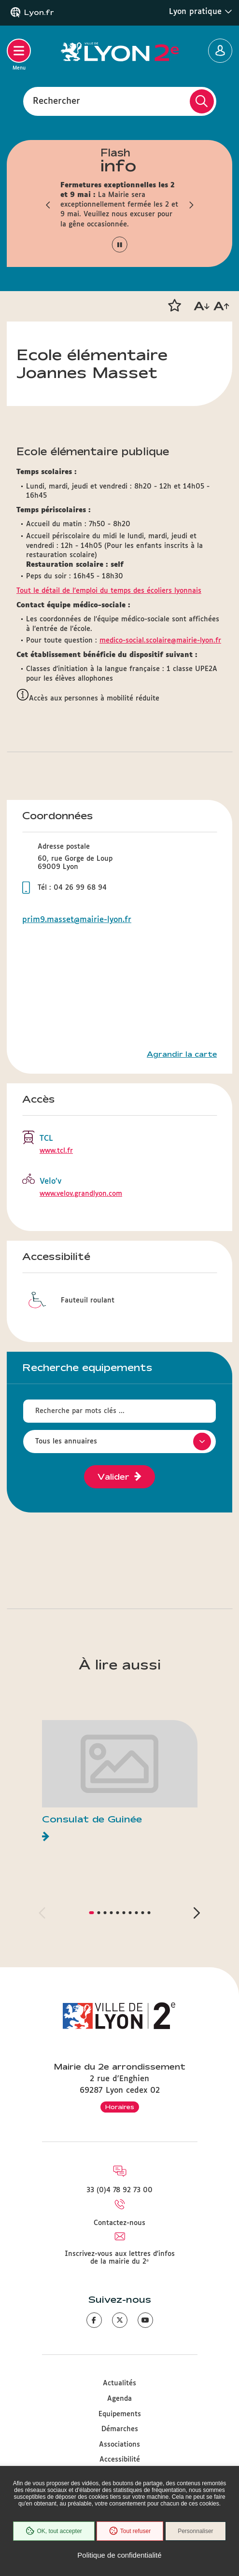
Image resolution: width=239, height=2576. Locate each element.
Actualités (119, 2383)
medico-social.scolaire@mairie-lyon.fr (160, 640)
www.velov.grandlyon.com (81, 1193)
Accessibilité (119, 2459)
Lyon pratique (200, 11)
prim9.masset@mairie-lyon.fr (76, 920)
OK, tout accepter (54, 2531)
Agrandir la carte (182, 1054)
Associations (119, 2444)
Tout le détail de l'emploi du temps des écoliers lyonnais (108, 591)
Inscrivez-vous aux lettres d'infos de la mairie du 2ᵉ (120, 2258)
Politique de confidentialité (119, 2555)
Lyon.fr (39, 12)
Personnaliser (195, 2531)
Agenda (119, 2398)
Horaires (119, 2106)
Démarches (119, 2429)
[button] (48, 204)
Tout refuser (130, 2531)
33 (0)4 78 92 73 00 (119, 2190)
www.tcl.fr (56, 1151)
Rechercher (56, 101)
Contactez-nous (119, 2223)
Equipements (119, 2414)
